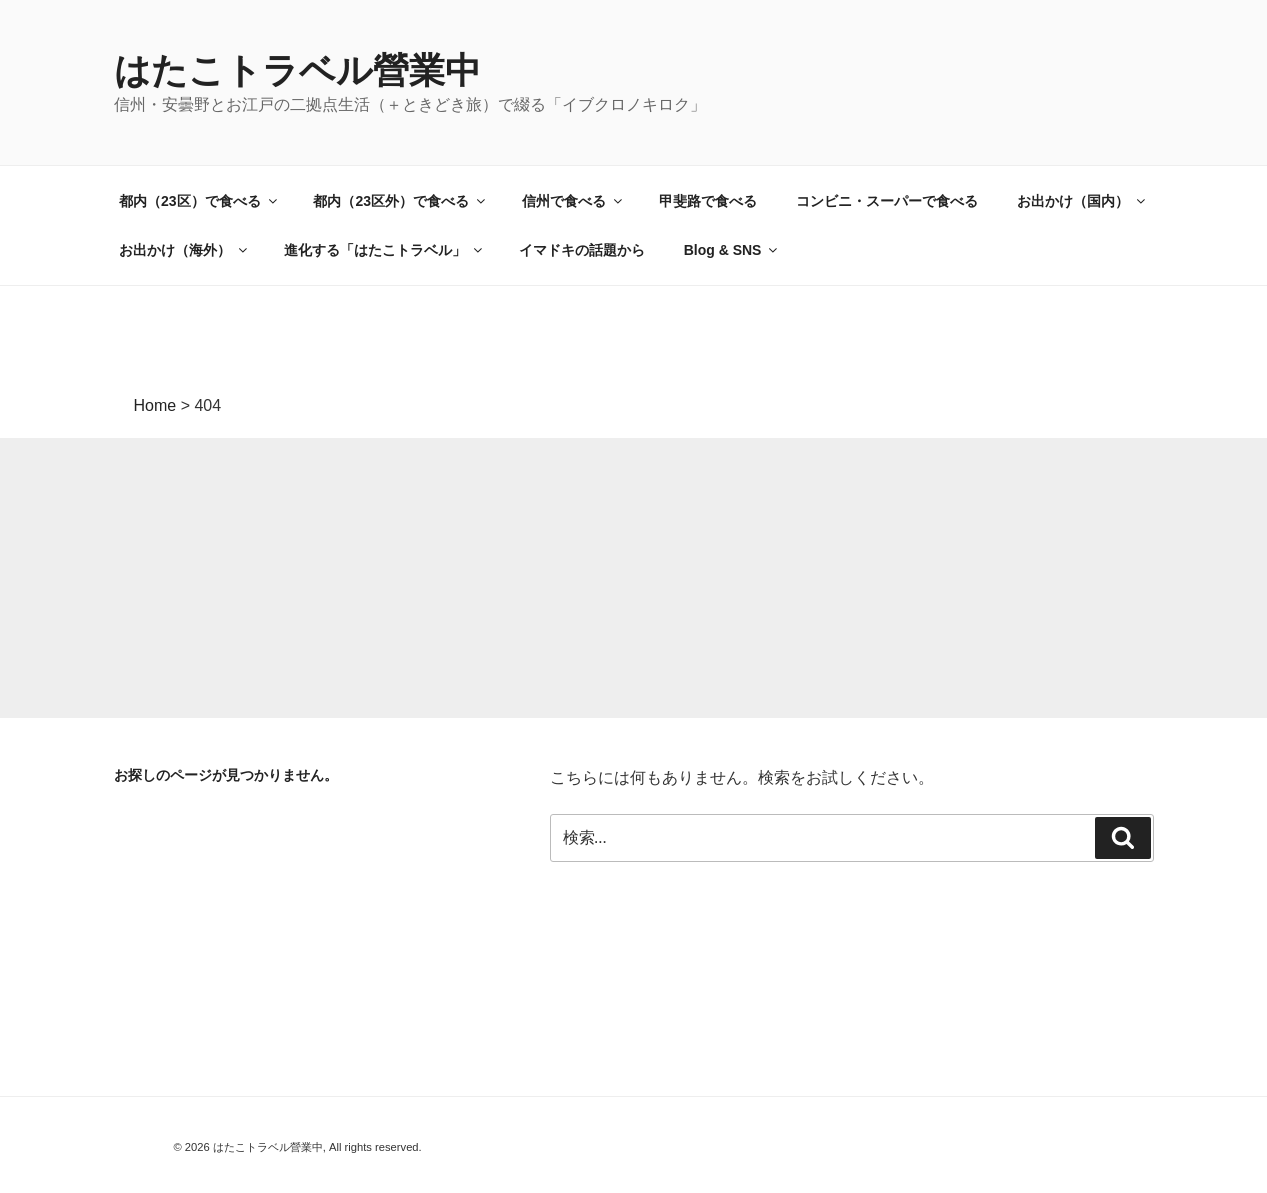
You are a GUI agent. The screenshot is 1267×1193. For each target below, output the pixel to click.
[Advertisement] (600, 578)
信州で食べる (573, 201)
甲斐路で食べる (708, 201)
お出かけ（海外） (184, 250)
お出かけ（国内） (1082, 201)
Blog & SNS (732, 250)
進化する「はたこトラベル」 (384, 250)
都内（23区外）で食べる (400, 201)
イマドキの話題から (582, 250)
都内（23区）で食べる (199, 201)
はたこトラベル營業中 (297, 70)
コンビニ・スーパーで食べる (887, 201)
